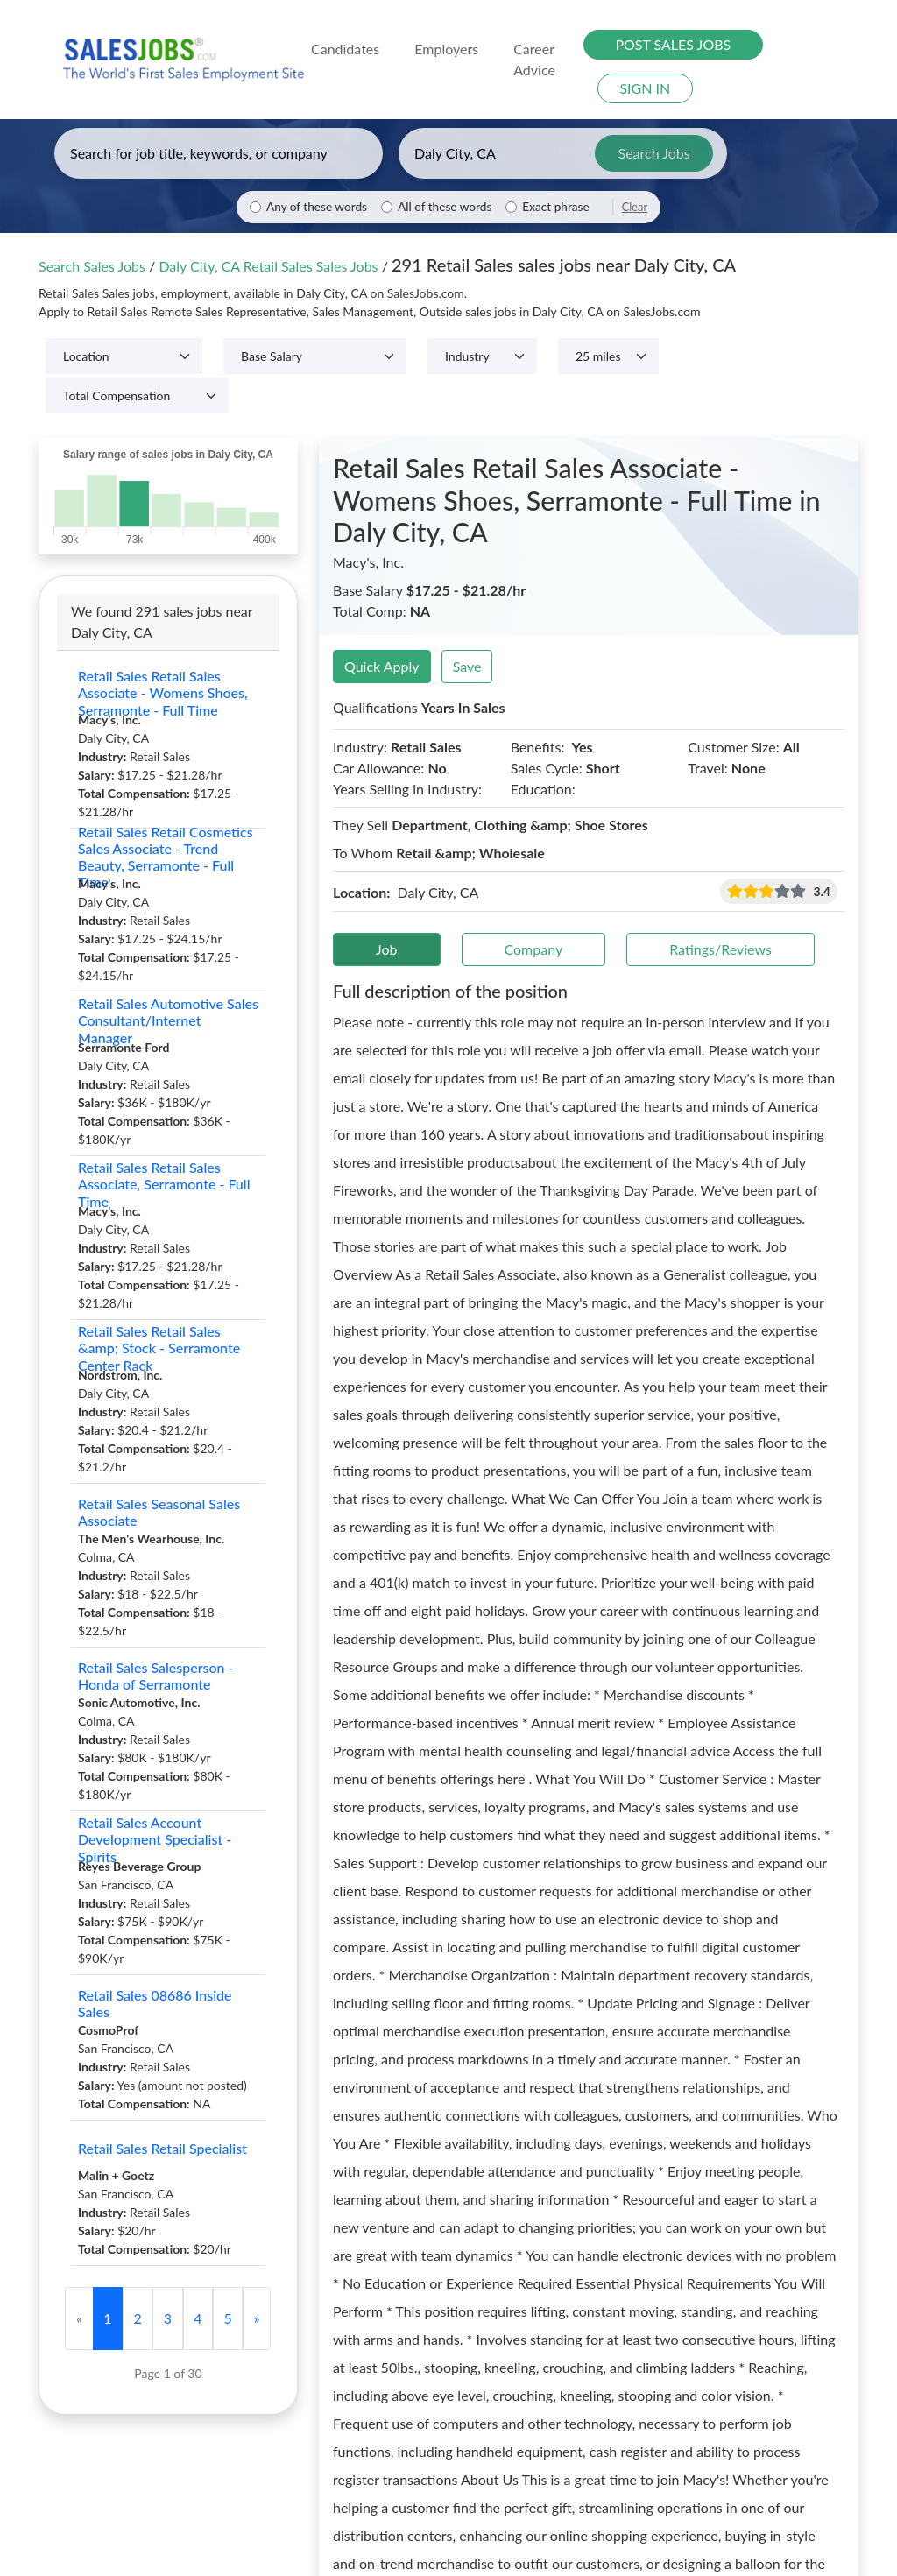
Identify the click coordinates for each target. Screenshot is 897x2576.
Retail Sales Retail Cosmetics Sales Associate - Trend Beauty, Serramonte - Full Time (165, 857)
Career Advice (534, 59)
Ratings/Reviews (720, 949)
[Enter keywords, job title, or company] (218, 153)
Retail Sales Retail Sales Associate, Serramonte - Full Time (164, 1184)
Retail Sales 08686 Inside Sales (155, 2003)
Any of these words (316, 207)
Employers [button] (446, 48)
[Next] (257, 2318)
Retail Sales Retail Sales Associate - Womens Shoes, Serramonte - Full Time (163, 693)
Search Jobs (654, 153)
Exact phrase (555, 207)
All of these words (444, 207)
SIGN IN (644, 88)
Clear (634, 207)
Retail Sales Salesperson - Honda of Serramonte (156, 1676)
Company (534, 949)
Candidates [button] (345, 48)
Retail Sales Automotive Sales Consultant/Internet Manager (168, 1020)
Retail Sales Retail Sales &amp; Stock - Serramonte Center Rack (159, 1348)
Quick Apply (382, 666)
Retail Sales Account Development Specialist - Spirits (154, 1839)
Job (387, 949)
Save (467, 666)
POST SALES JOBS (673, 44)
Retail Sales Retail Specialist (162, 2148)
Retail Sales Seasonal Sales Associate (159, 1512)
